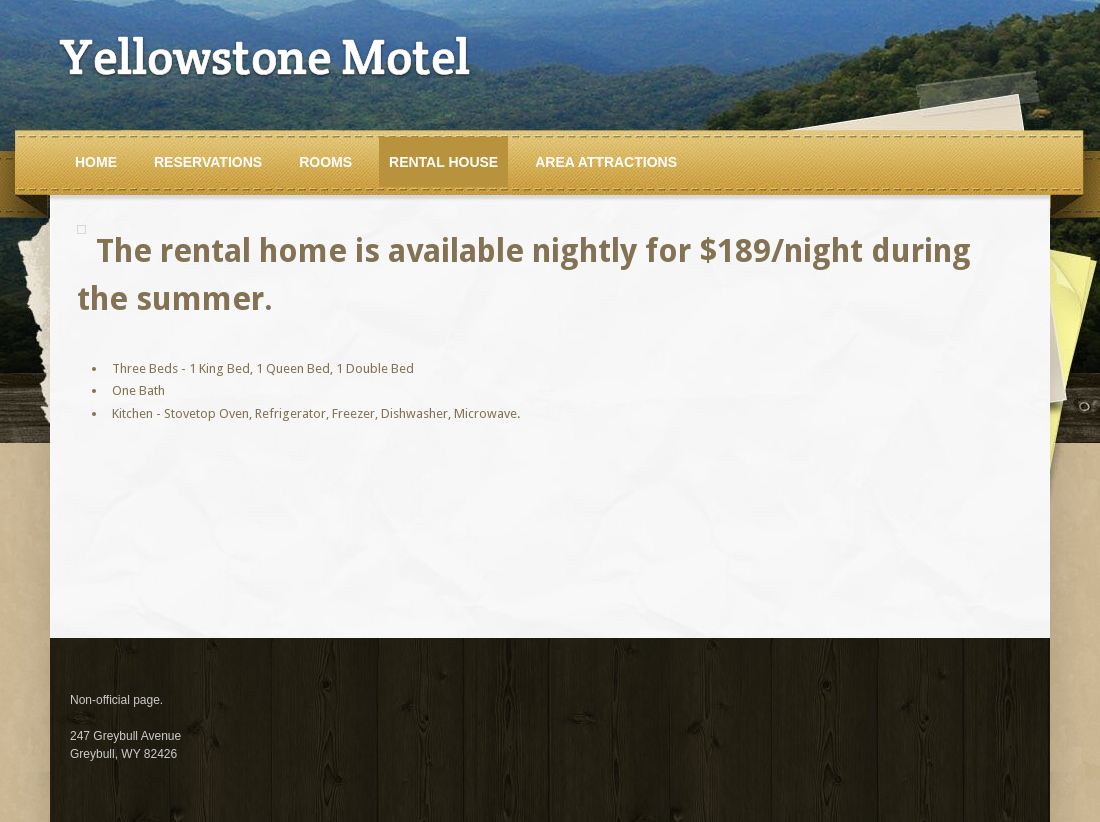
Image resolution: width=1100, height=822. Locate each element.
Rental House (443, 162)
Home (96, 162)
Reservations (208, 162)
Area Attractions (606, 162)
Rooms (325, 162)
